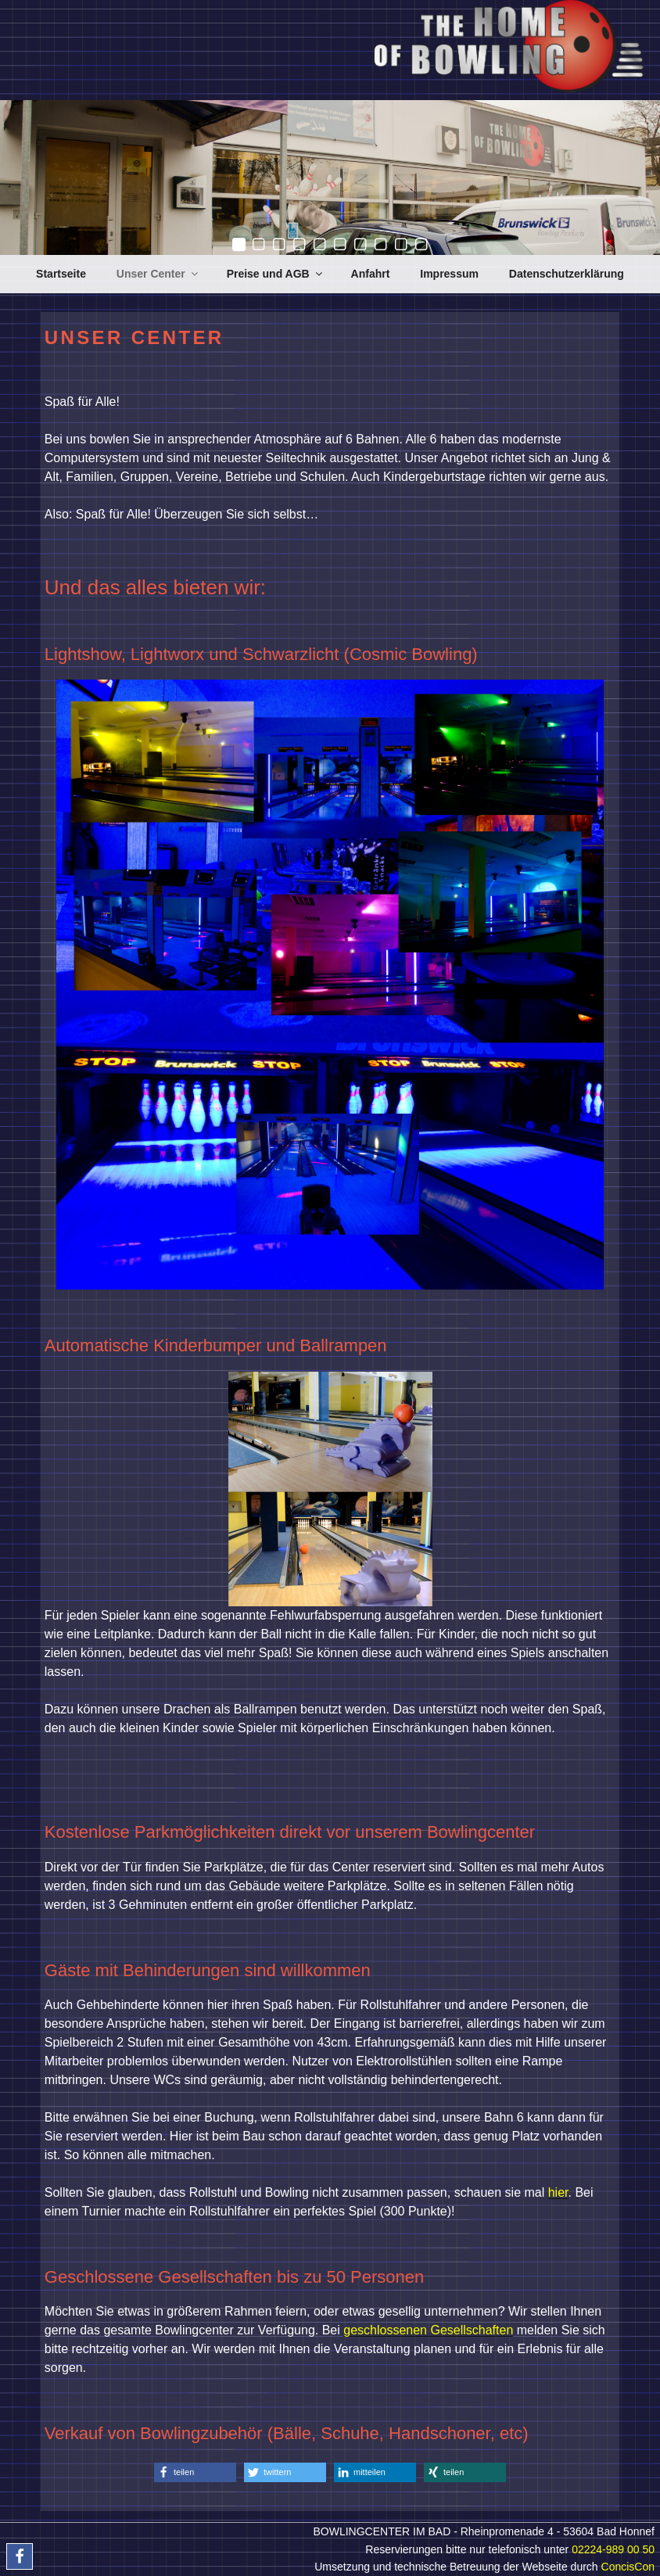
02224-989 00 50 (613, 2549)
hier (558, 2192)
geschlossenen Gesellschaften (428, 2330)
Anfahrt (370, 273)
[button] (195, 2472)
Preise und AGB (276, 273)
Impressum (449, 273)
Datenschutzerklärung (566, 273)
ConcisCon (628, 2566)
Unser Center (158, 273)
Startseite (61, 273)
